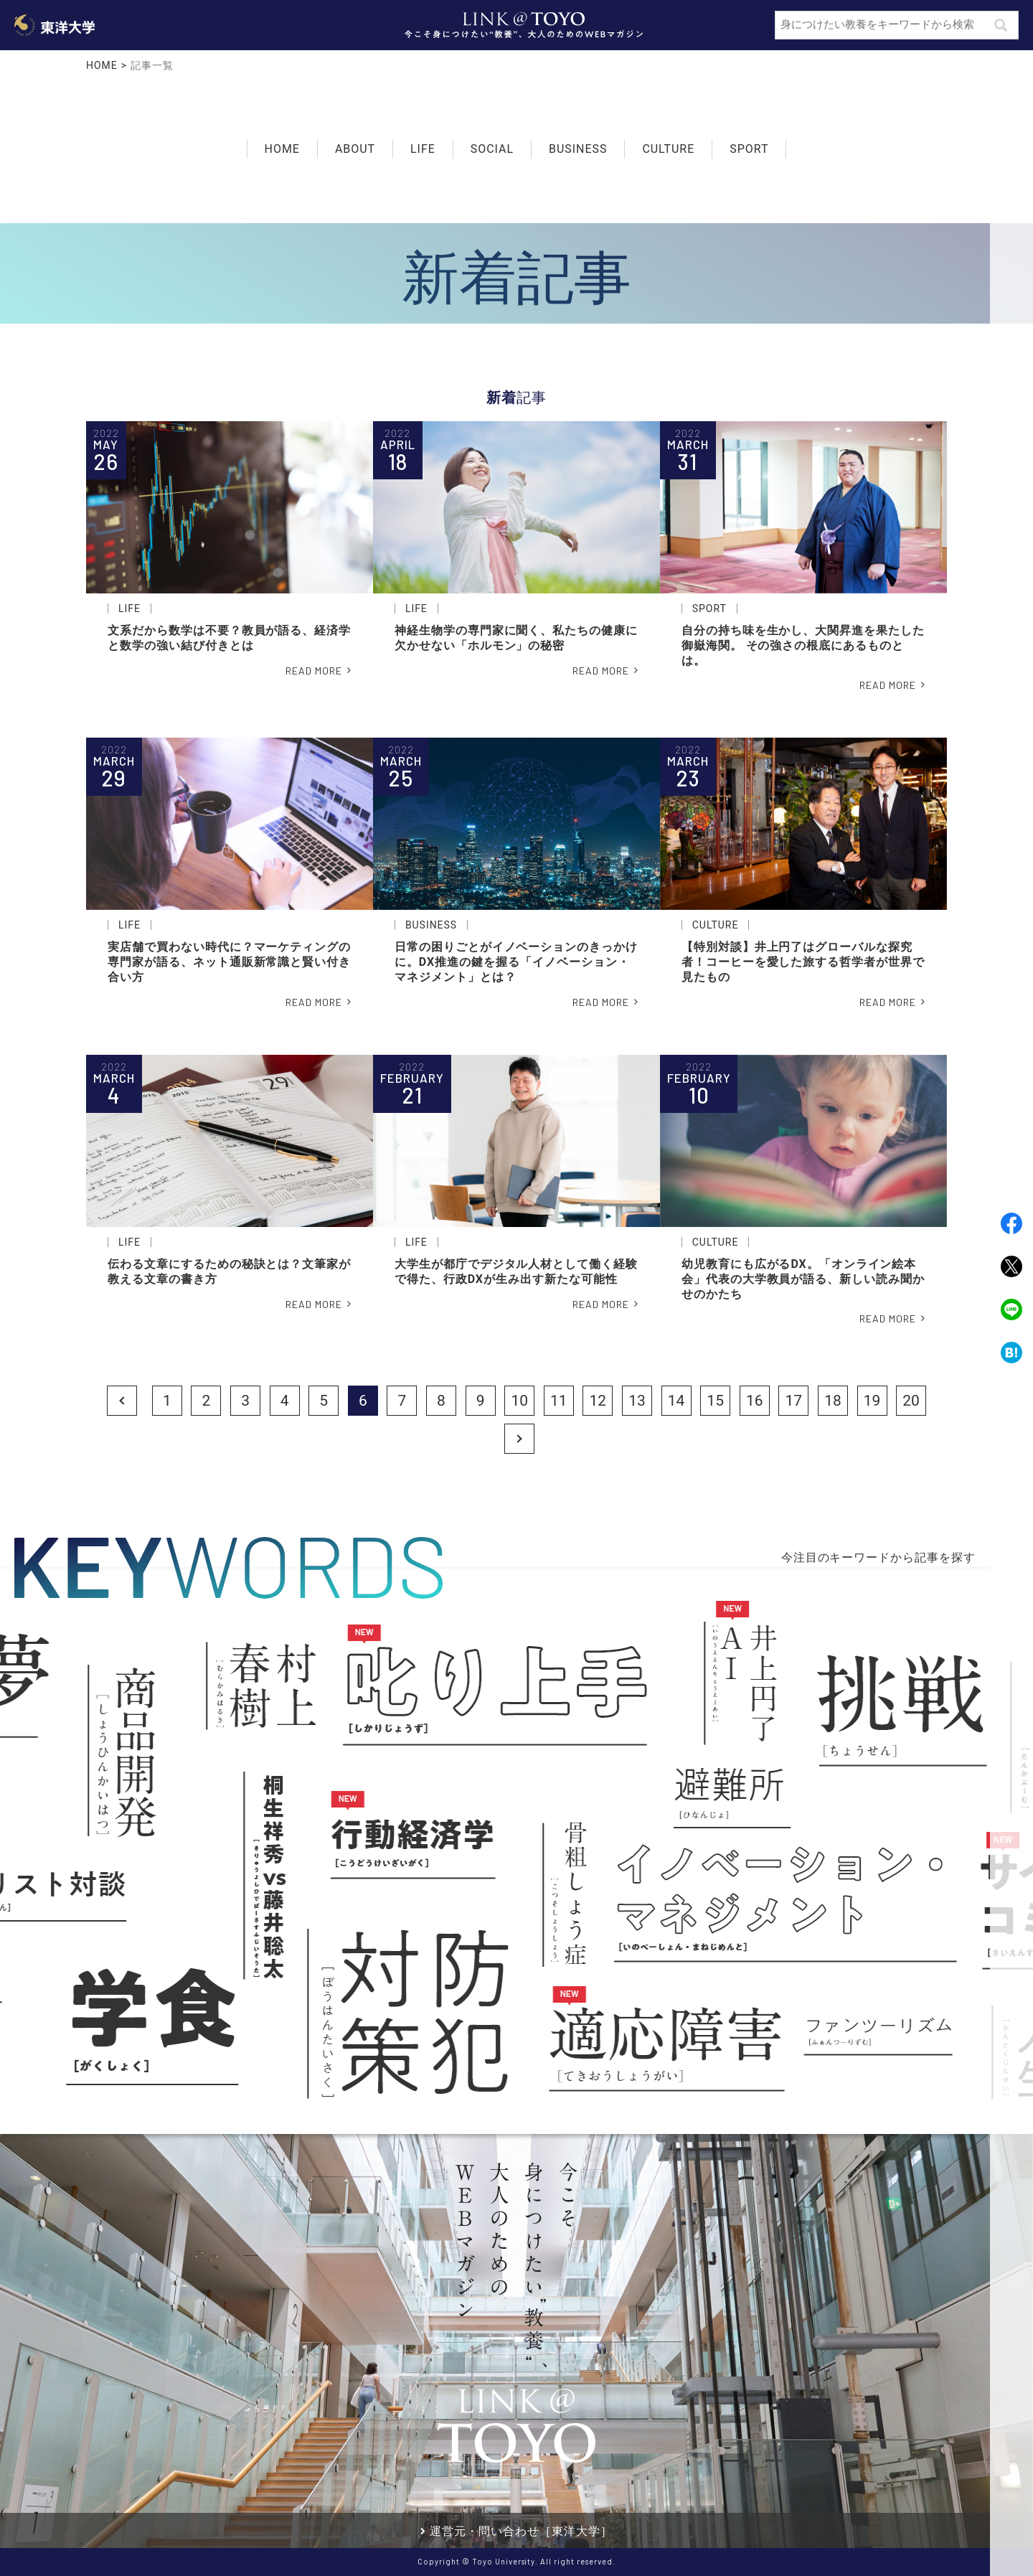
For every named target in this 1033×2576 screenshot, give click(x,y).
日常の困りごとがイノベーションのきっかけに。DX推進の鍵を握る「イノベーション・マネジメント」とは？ (516, 962)
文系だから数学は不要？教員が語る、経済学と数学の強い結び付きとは (229, 638)
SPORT (749, 147)
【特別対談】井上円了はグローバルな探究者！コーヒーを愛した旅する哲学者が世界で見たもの (803, 962)
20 (911, 1400)
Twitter (1011, 1266)
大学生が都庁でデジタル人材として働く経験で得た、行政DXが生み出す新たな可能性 (516, 1271)
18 (832, 1400)
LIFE (422, 147)
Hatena (1011, 1352)
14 (676, 1400)
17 (794, 1400)
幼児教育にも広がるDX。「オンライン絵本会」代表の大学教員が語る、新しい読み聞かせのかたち (803, 1279)
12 (598, 1400)
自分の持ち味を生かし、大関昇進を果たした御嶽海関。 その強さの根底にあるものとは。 (803, 645)
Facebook (1011, 1223)
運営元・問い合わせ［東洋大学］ (521, 2531)
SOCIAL (492, 147)
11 (558, 1400)
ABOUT (355, 149)
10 (519, 1400)
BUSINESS (578, 147)
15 (715, 1400)
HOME (102, 65)
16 (754, 1400)
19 (872, 1400)
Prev (121, 1400)
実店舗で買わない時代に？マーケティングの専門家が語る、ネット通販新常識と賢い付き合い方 (229, 962)
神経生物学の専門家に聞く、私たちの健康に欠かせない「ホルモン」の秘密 (516, 638)
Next (519, 1438)
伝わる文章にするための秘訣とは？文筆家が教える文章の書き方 (229, 1271)
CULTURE (668, 147)
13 (637, 1400)
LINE (1011, 1309)
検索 (1000, 24)
